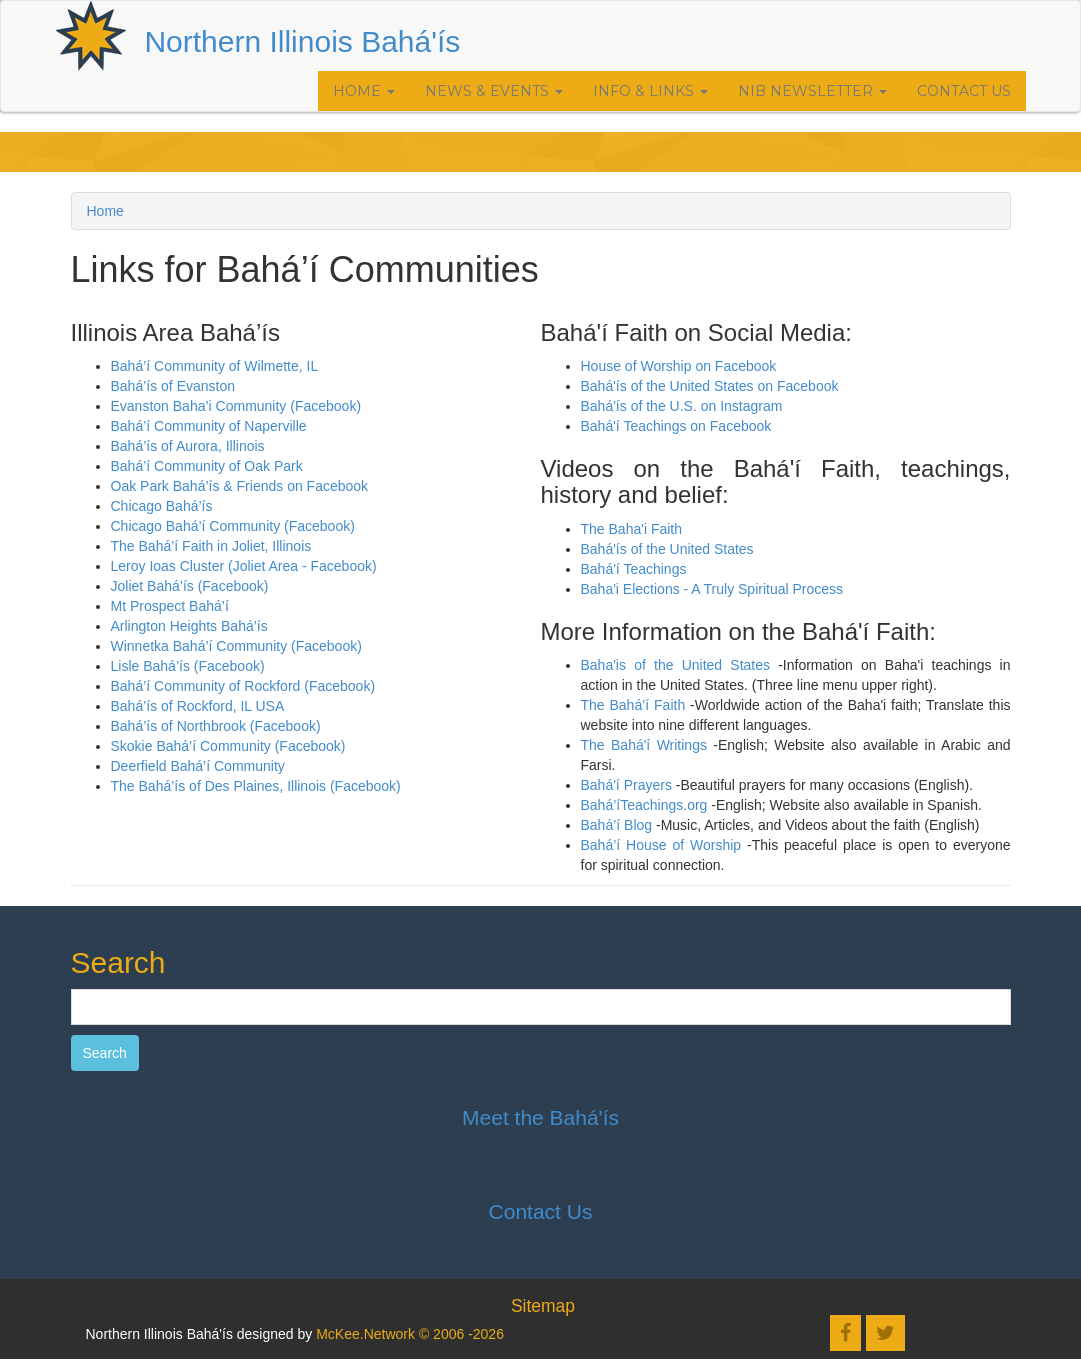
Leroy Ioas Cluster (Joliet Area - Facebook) (244, 566)
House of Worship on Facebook (679, 366)
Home (364, 91)
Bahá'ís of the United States (667, 549)
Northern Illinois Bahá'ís (302, 41)
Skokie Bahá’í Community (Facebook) (228, 746)
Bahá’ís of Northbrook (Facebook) (216, 726)
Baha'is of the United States (676, 665)
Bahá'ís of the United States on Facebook (710, 386)
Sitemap (543, 1306)
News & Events (494, 91)
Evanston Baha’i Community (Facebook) (236, 406)
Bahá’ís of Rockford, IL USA (198, 706)
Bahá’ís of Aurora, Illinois (188, 446)
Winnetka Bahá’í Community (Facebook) (236, 646)
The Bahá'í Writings (644, 745)
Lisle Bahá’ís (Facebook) (188, 666)
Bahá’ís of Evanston (173, 386)
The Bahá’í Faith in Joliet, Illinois (211, 546)
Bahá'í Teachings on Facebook (676, 426)
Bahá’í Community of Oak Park (207, 466)
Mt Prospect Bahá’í (170, 606)
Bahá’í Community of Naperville (209, 426)
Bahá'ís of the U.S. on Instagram (682, 406)
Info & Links (650, 91)
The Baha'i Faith (632, 529)
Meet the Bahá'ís (540, 1117)
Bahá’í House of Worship (661, 845)
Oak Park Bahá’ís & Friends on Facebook (241, 486)
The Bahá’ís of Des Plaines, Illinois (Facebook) (256, 786)
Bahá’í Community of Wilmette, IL (215, 366)
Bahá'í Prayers (626, 785)
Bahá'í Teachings (634, 569)
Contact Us (964, 91)
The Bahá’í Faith (633, 705)
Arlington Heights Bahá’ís (189, 626)
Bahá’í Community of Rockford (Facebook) (243, 686)
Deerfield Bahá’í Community (198, 766)
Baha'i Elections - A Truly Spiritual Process (712, 589)
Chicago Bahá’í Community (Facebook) (233, 526)
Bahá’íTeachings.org (644, 805)
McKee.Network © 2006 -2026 (410, 1334)
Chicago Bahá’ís (162, 506)
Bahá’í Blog (617, 825)
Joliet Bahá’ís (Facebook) (190, 586)
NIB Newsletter (812, 91)
